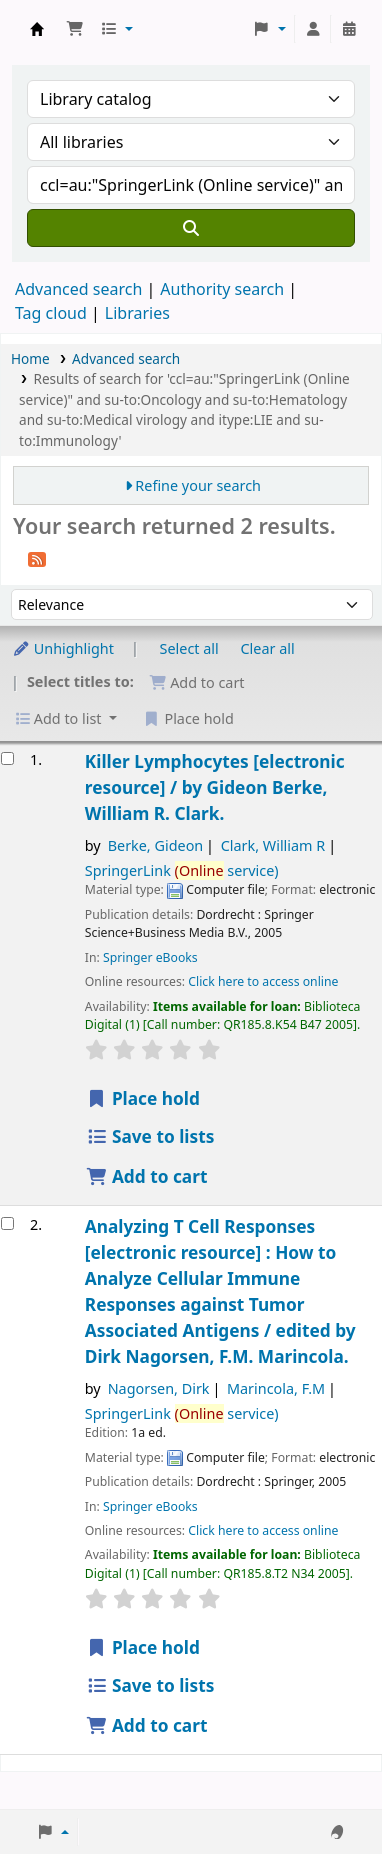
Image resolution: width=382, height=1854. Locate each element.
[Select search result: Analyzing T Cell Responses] (7, 1223)
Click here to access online (263, 981)
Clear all (268, 648)
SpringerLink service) (182, 870)
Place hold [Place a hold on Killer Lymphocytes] (143, 1098)
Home (30, 358)
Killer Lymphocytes (215, 787)
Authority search (222, 289)
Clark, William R (273, 845)
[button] (75, 29)
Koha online (37, 29)
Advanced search (78, 289)
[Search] (191, 228)
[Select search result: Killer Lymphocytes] (7, 758)
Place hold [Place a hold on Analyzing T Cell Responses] (143, 1647)
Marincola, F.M (276, 1388)
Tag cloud (51, 313)
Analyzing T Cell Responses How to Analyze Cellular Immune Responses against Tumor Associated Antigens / (220, 1291)
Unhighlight (63, 648)
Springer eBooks (150, 957)
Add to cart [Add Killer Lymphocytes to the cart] (147, 1176)
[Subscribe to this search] (37, 558)
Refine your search (198, 485)
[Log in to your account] (313, 29)
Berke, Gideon (156, 845)
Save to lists (150, 1136)
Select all (189, 648)
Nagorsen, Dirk (159, 1388)
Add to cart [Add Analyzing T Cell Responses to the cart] (147, 1725)
